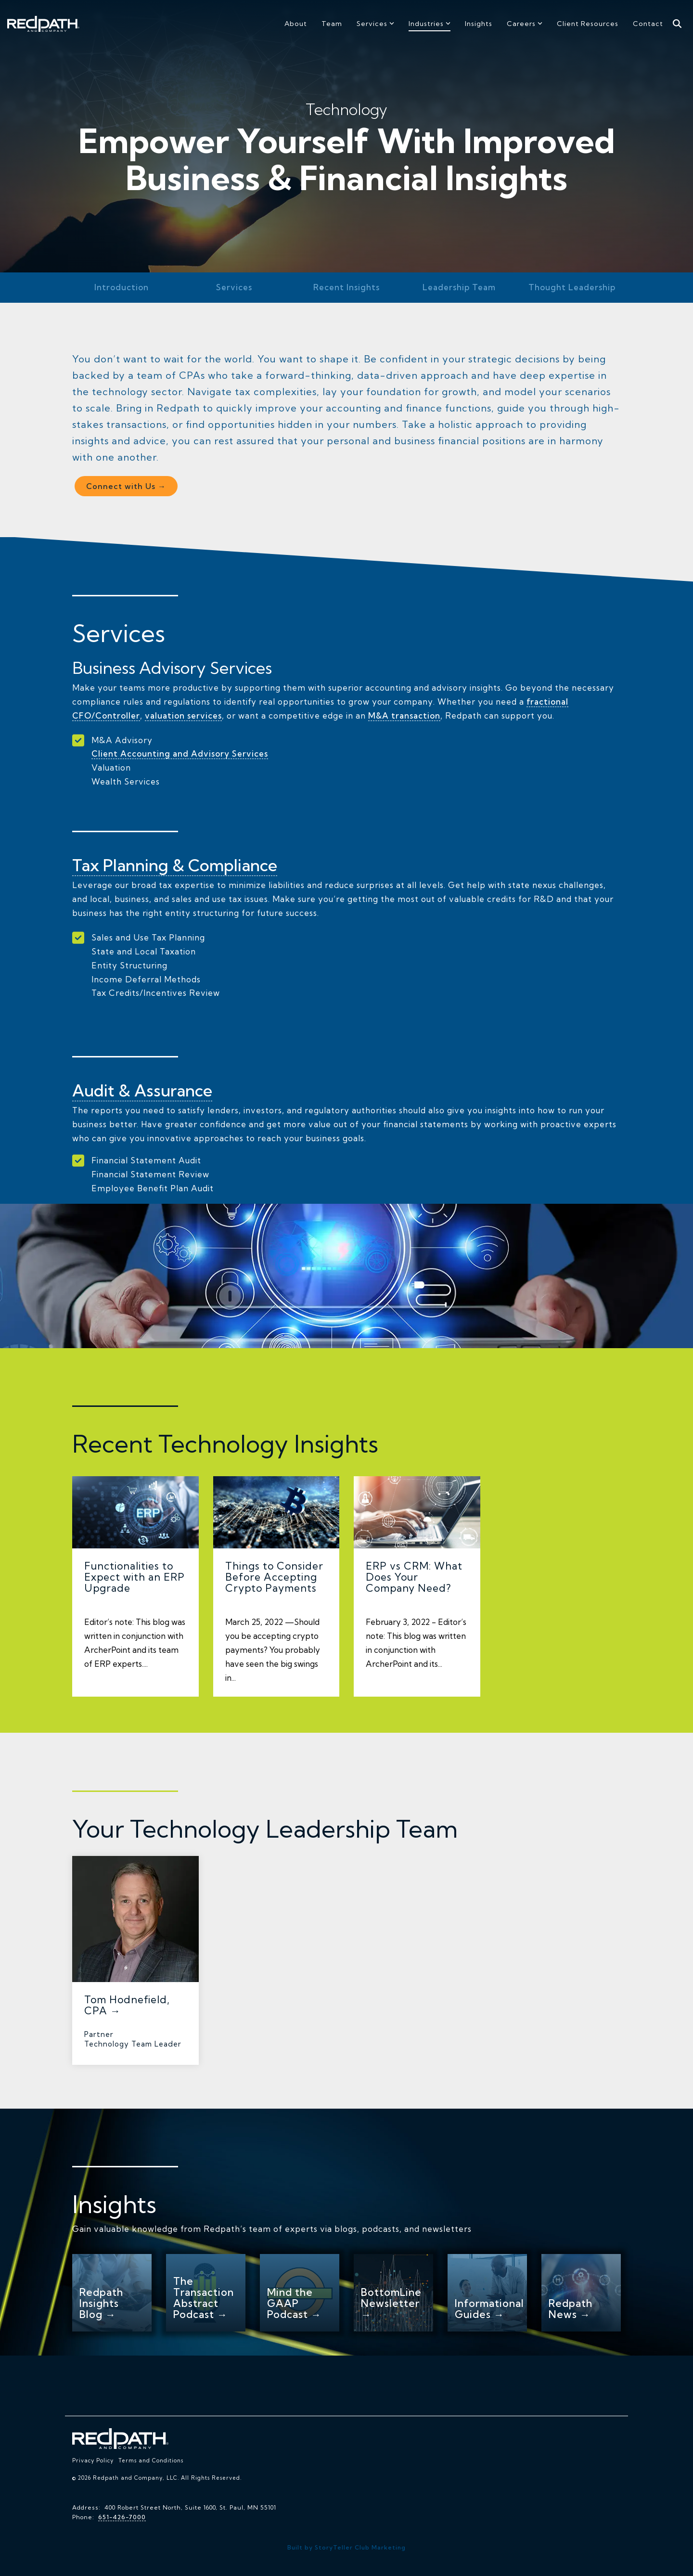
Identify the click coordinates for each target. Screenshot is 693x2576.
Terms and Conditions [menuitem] (150, 2460)
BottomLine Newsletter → (391, 2302)
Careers (524, 23)
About (295, 23)
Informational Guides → (489, 2308)
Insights (478, 23)
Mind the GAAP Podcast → (294, 2302)
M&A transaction (406, 715)
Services (375, 23)
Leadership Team (459, 287)
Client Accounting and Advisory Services (180, 753)
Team (331, 23)
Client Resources (587, 23)
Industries (429, 23)
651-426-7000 (122, 2516)
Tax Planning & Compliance (176, 865)
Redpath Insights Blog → (101, 2302)
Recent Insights (346, 287)
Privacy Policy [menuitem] (93, 2460)
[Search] (677, 24)
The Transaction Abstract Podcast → (203, 2296)
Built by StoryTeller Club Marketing (346, 2546)
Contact (648, 23)
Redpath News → (570, 2308)
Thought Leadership (572, 287)
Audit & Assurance (142, 1090)
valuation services (185, 715)
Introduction (121, 287)
